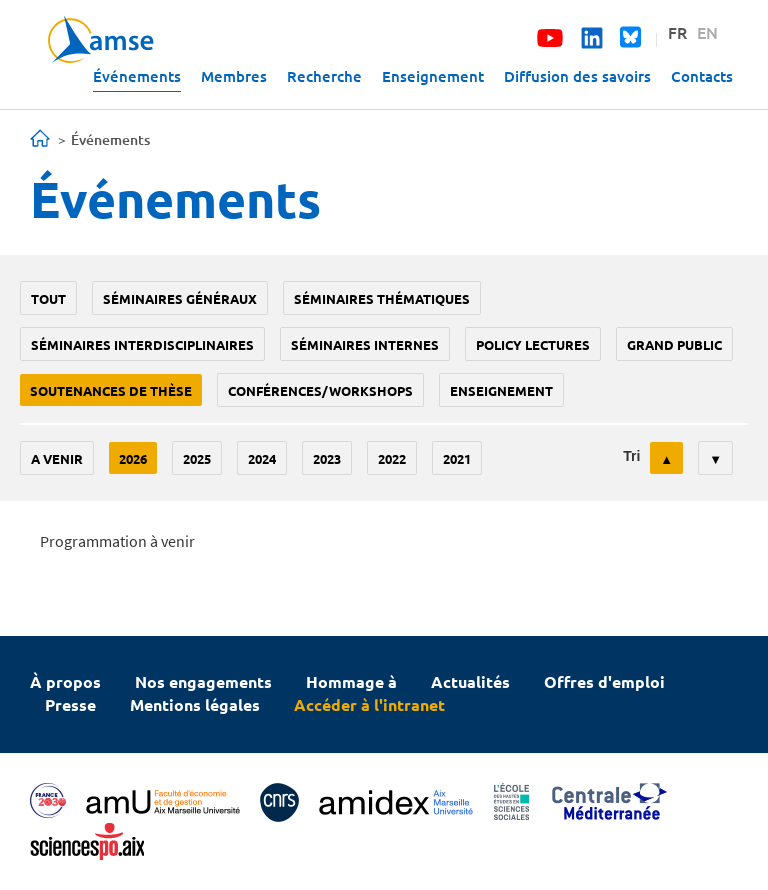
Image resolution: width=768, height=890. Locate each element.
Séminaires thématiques (382, 298)
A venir (57, 458)
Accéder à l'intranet (369, 704)
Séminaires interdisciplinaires (142, 344)
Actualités (470, 681)
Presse (70, 704)
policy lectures (533, 344)
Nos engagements (203, 681)
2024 (262, 458)
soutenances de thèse (111, 390)
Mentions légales (195, 704)
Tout (48, 298)
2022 (392, 458)
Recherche (324, 76)
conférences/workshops (320, 390)
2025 (197, 458)
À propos (65, 681)
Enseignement (433, 76)
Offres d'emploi (604, 681)
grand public (674, 344)
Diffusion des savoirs (577, 76)
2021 (457, 458)
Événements (137, 76)
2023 (327, 458)
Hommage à (351, 681)
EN (707, 32)
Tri (631, 456)
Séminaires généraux (180, 298)
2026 (133, 458)
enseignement (501, 390)
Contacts (702, 76)
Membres (234, 76)
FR (677, 32)
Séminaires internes (365, 344)
